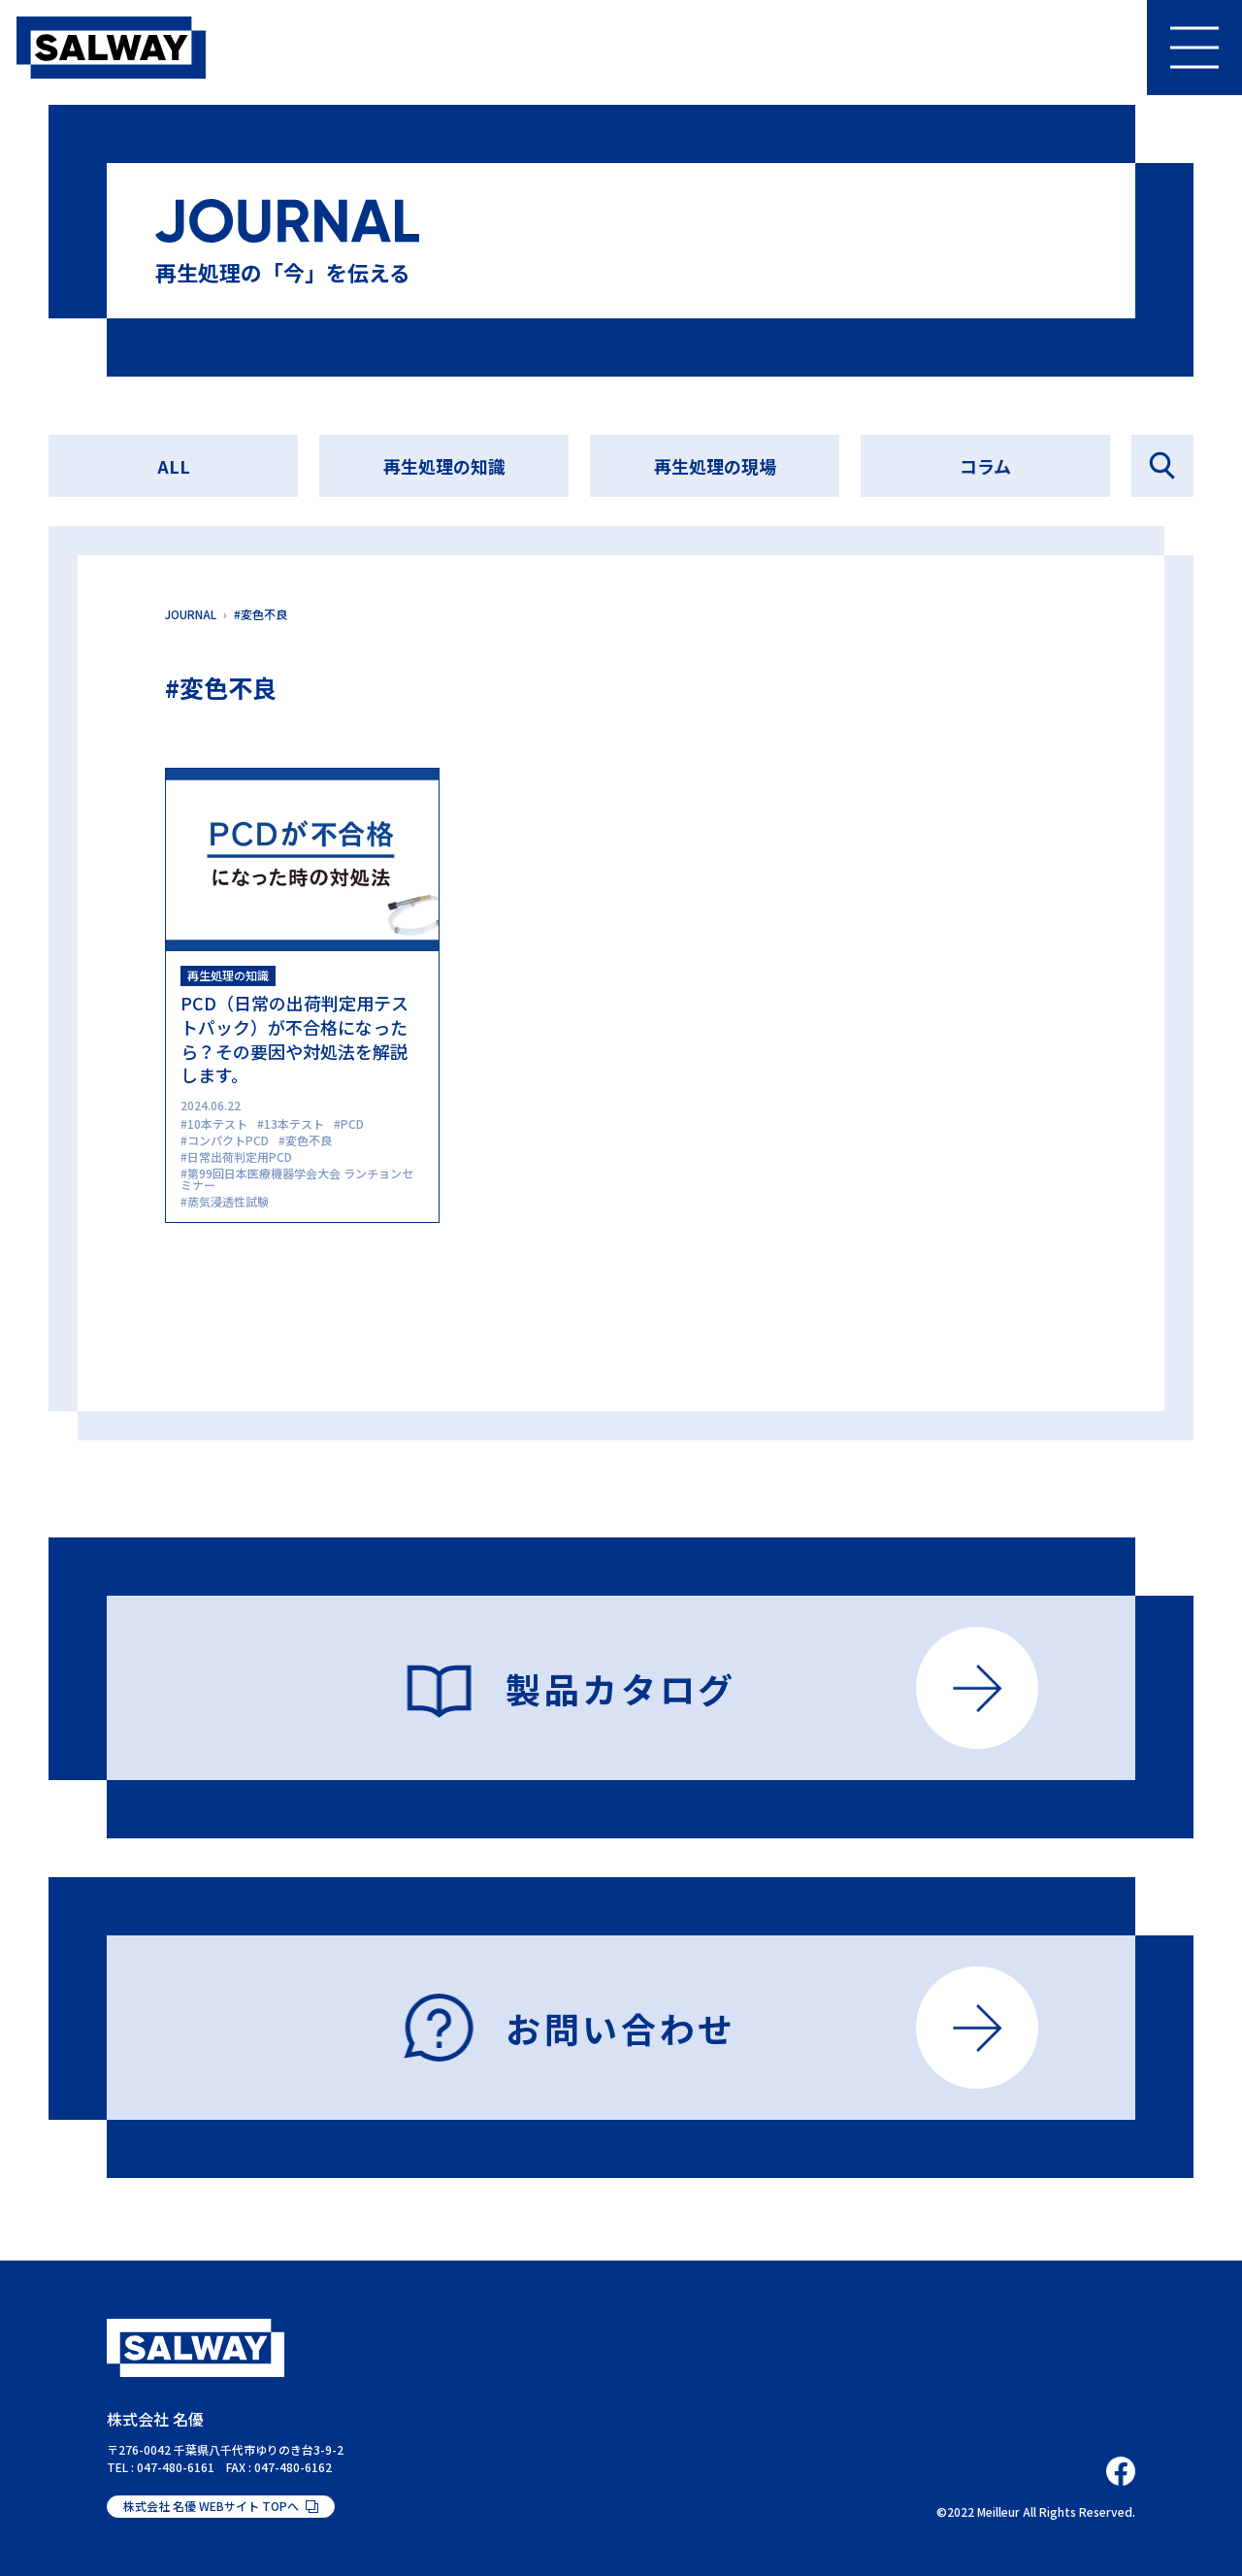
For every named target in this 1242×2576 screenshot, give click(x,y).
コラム (985, 466)
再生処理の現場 (715, 466)
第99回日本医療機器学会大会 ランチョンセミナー (296, 1179)
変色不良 (308, 1140)
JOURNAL (190, 614)
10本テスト (217, 1123)
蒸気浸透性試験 (228, 1201)
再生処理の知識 (444, 466)
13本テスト (294, 1123)
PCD (352, 1123)
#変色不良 (260, 614)
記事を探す (1162, 465)
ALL (173, 466)
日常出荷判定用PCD (239, 1156)
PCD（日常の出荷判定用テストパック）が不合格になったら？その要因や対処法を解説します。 (294, 1038)
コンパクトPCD (228, 1140)
